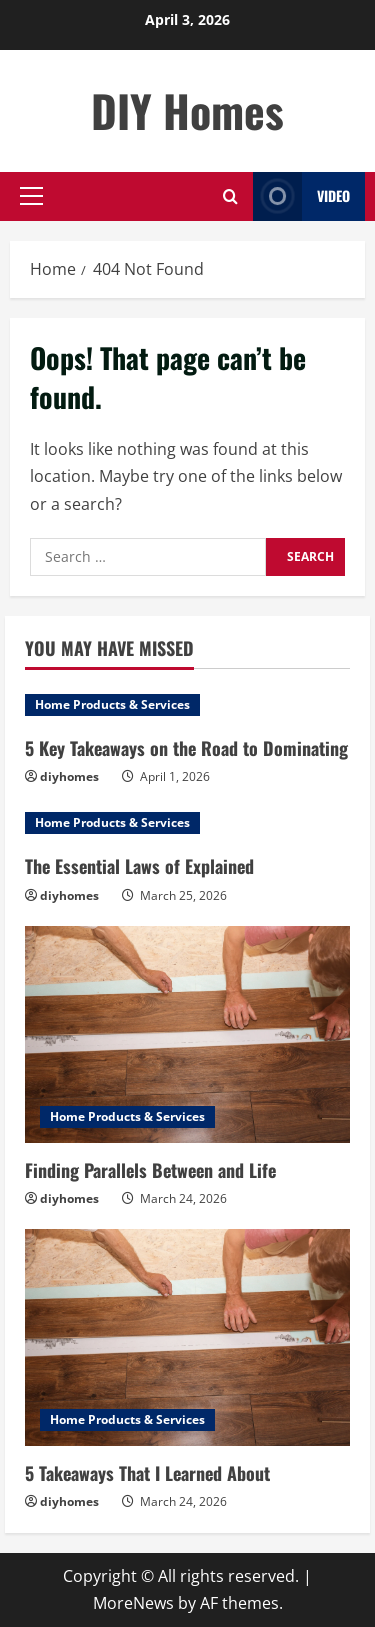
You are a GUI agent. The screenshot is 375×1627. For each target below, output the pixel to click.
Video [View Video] (301, 196)
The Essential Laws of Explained (139, 866)
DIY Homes (187, 110)
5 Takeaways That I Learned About (147, 1473)
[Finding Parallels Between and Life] (187, 1034)
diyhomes (69, 776)
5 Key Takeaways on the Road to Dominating (186, 748)
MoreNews (133, 1603)
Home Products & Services (112, 704)
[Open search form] (230, 196)
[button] (31, 196)
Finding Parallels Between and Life (150, 1170)
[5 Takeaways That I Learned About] (187, 1337)
